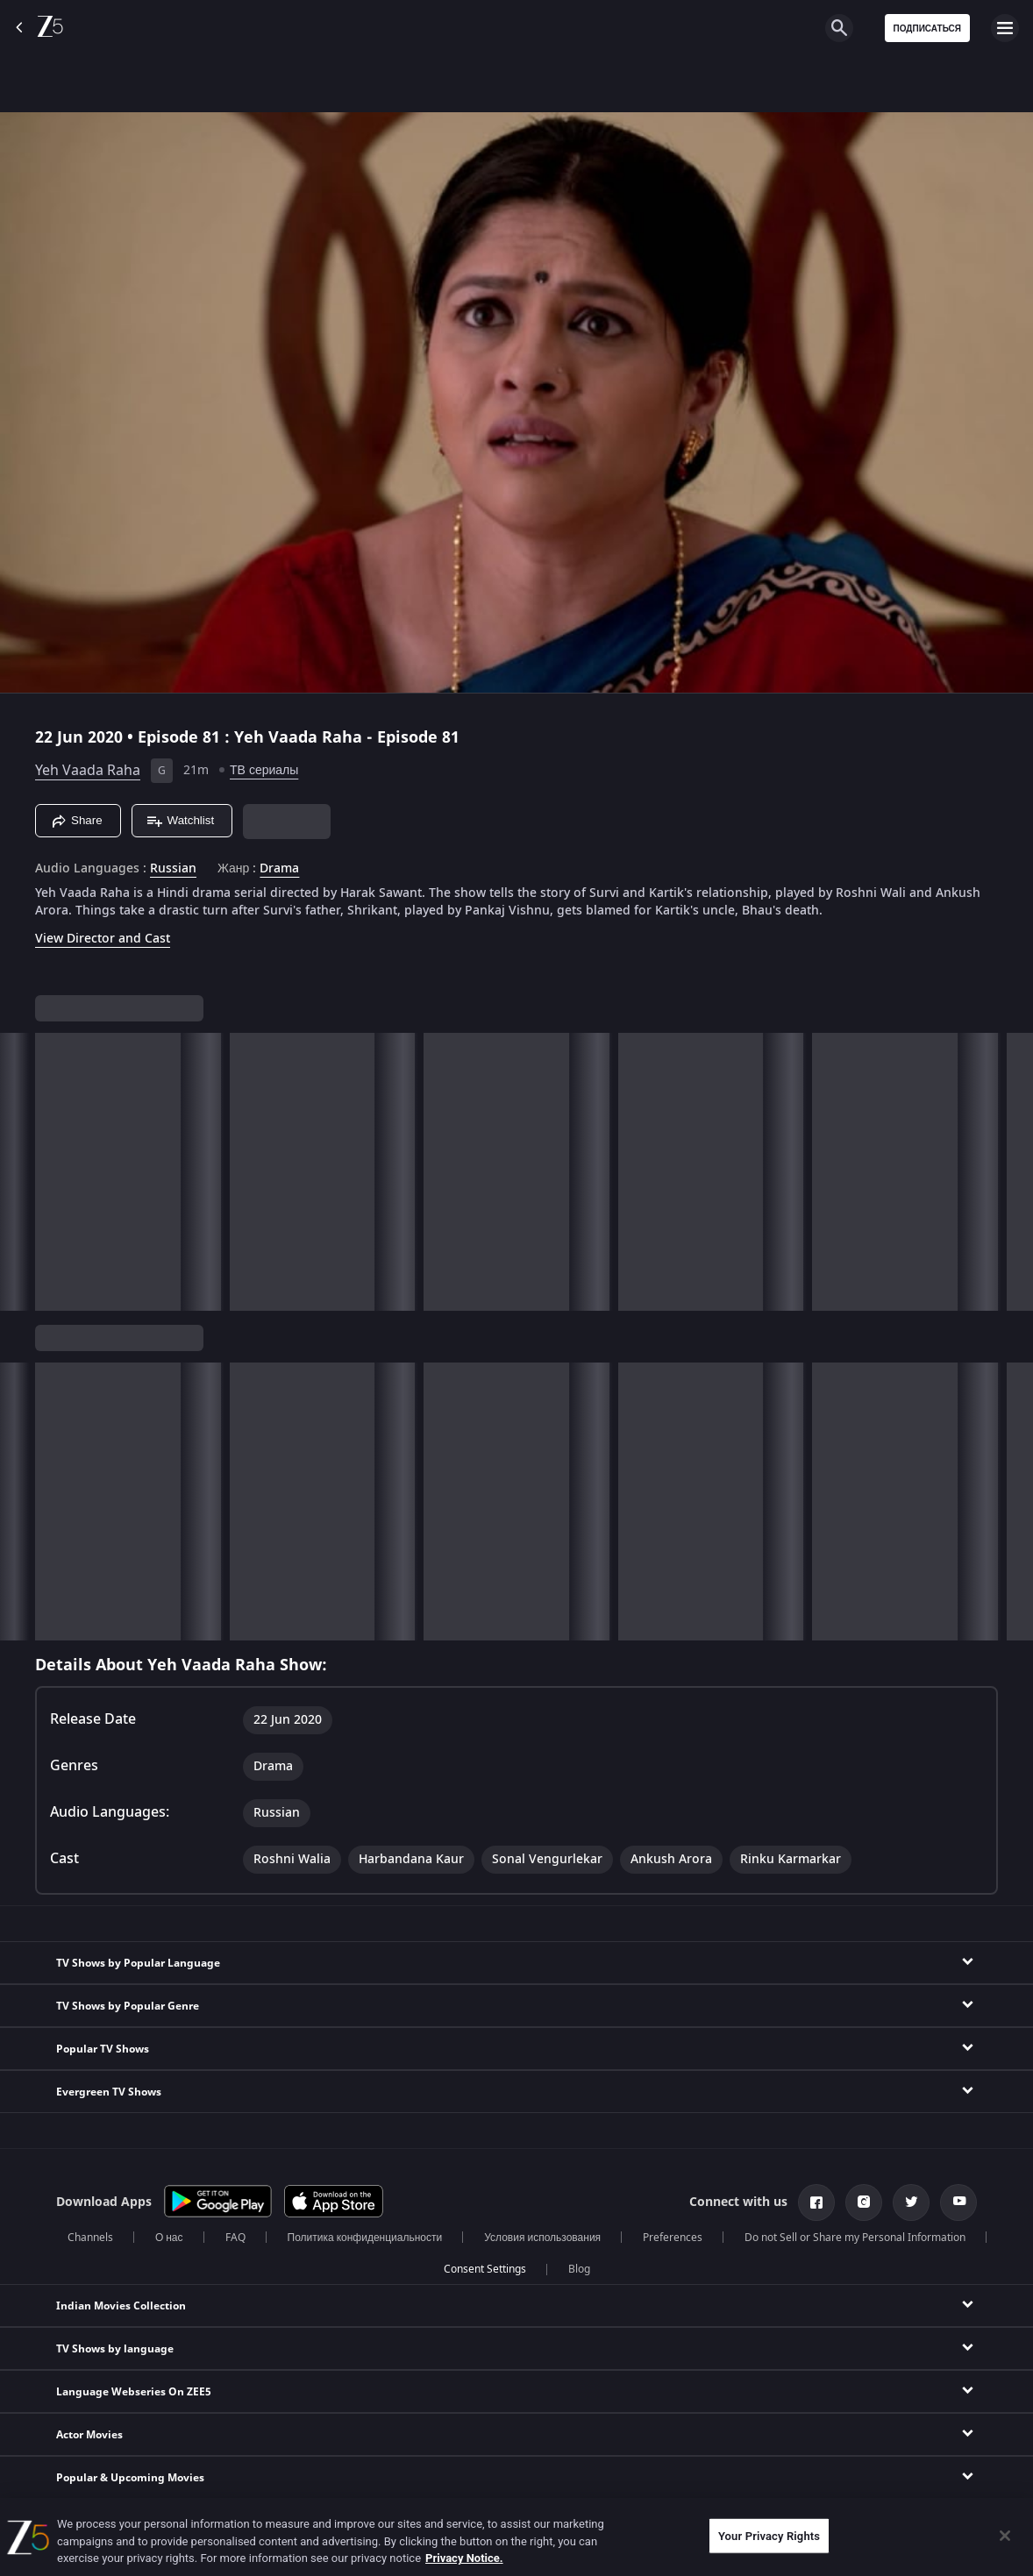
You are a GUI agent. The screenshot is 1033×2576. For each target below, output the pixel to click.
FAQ (235, 2237)
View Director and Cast (102, 938)
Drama (279, 869)
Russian (173, 869)
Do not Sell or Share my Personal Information (854, 2237)
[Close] (1005, 2535)
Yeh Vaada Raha (87, 770)
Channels (90, 2237)
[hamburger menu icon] (1005, 28)
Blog (579, 2269)
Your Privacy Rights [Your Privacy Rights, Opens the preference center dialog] (769, 2535)
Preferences (672, 2237)
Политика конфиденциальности (365, 2237)
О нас (169, 2237)
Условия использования (542, 2237)
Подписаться (928, 28)
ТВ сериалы (264, 770)
